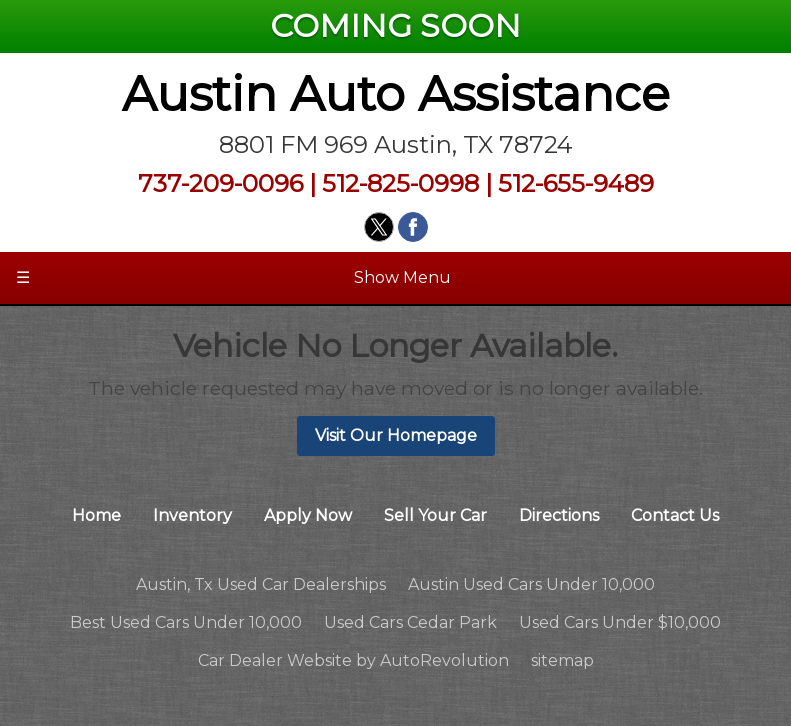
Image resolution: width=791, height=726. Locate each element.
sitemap (562, 660)
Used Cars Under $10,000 (620, 622)
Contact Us (675, 515)
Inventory (192, 515)
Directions (559, 515)
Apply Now (308, 515)
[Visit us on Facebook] (413, 227)
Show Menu (233, 278)
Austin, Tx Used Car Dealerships (261, 584)
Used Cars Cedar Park (410, 622)
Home (96, 515)
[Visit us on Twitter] (379, 227)
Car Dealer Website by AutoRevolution (353, 660)
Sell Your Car (435, 515)
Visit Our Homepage (396, 435)
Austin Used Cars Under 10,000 (531, 584)
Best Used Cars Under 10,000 (186, 622)
